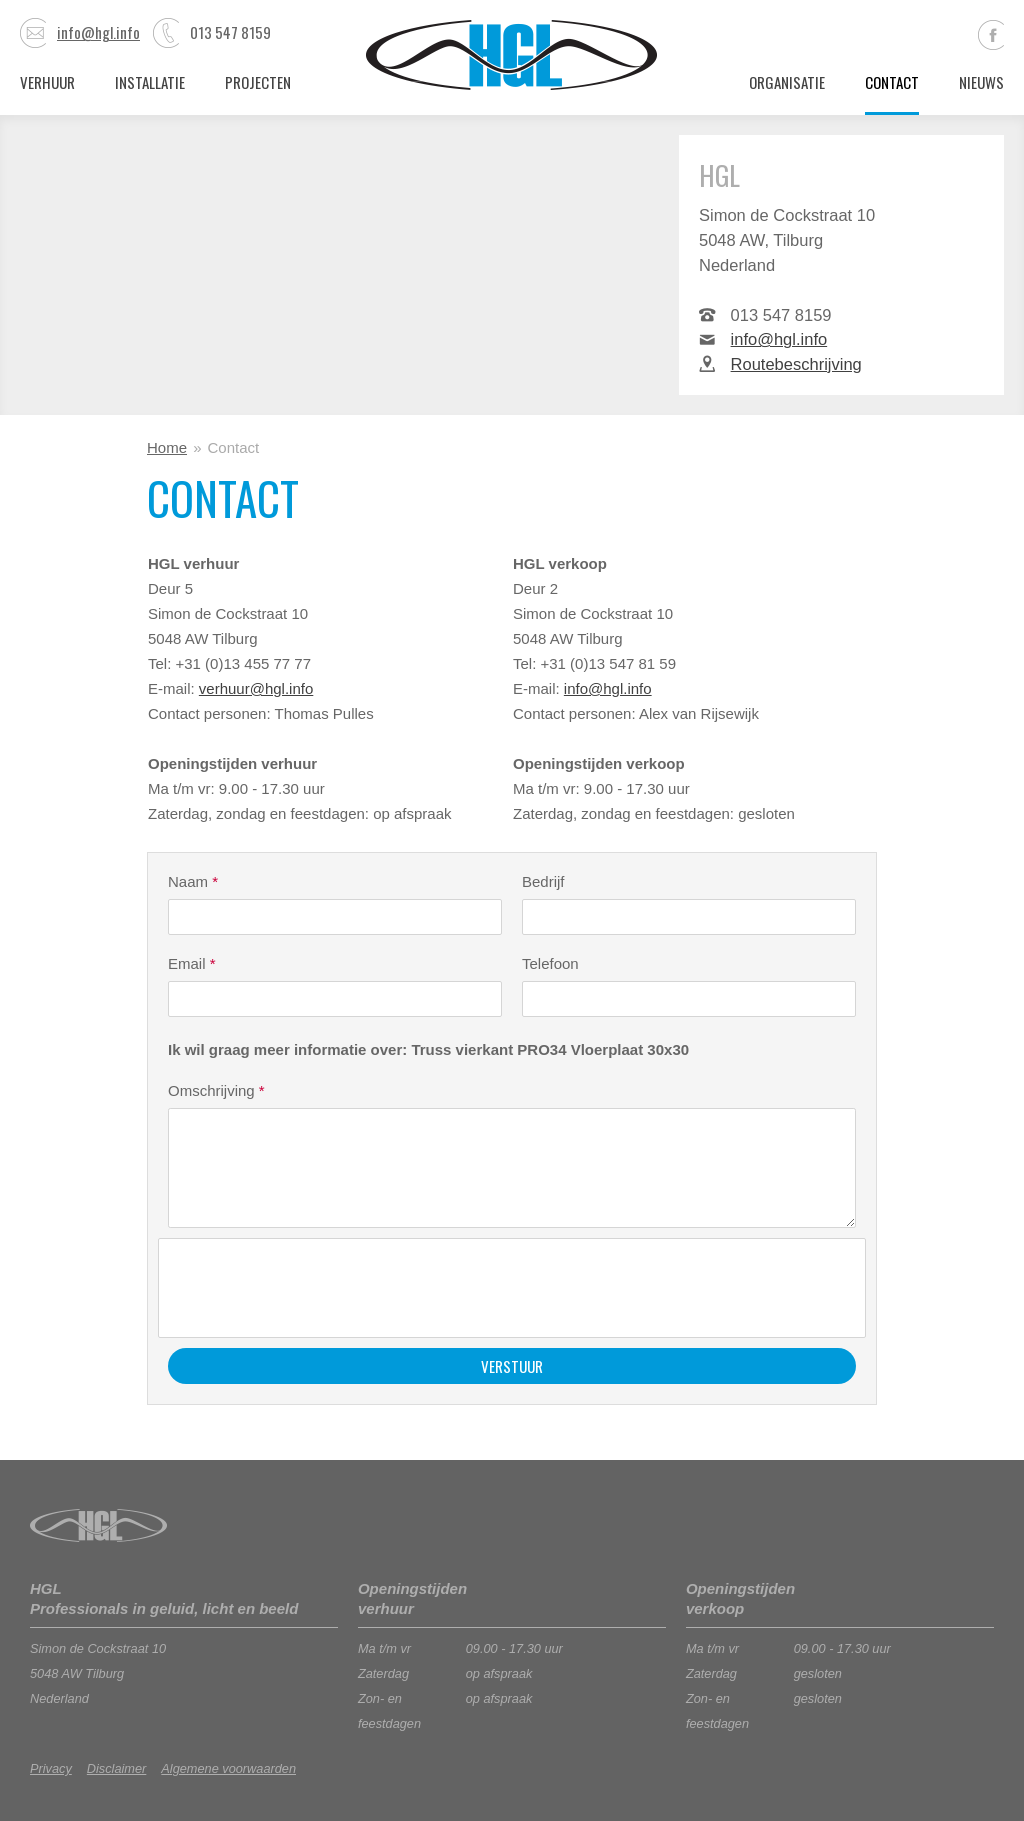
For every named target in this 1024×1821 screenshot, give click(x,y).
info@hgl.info (80, 32)
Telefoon (550, 963)
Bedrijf (543, 881)
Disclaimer (117, 1768)
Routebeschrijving (796, 364)
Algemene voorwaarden (228, 1768)
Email (192, 963)
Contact (892, 82)
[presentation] (321, 1288)
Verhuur (47, 82)
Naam (193, 881)
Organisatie (787, 82)
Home (167, 447)
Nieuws (981, 82)
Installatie (150, 82)
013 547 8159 (212, 32)
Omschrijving (216, 1090)
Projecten (258, 82)
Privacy (51, 1768)
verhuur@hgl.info (256, 688)
